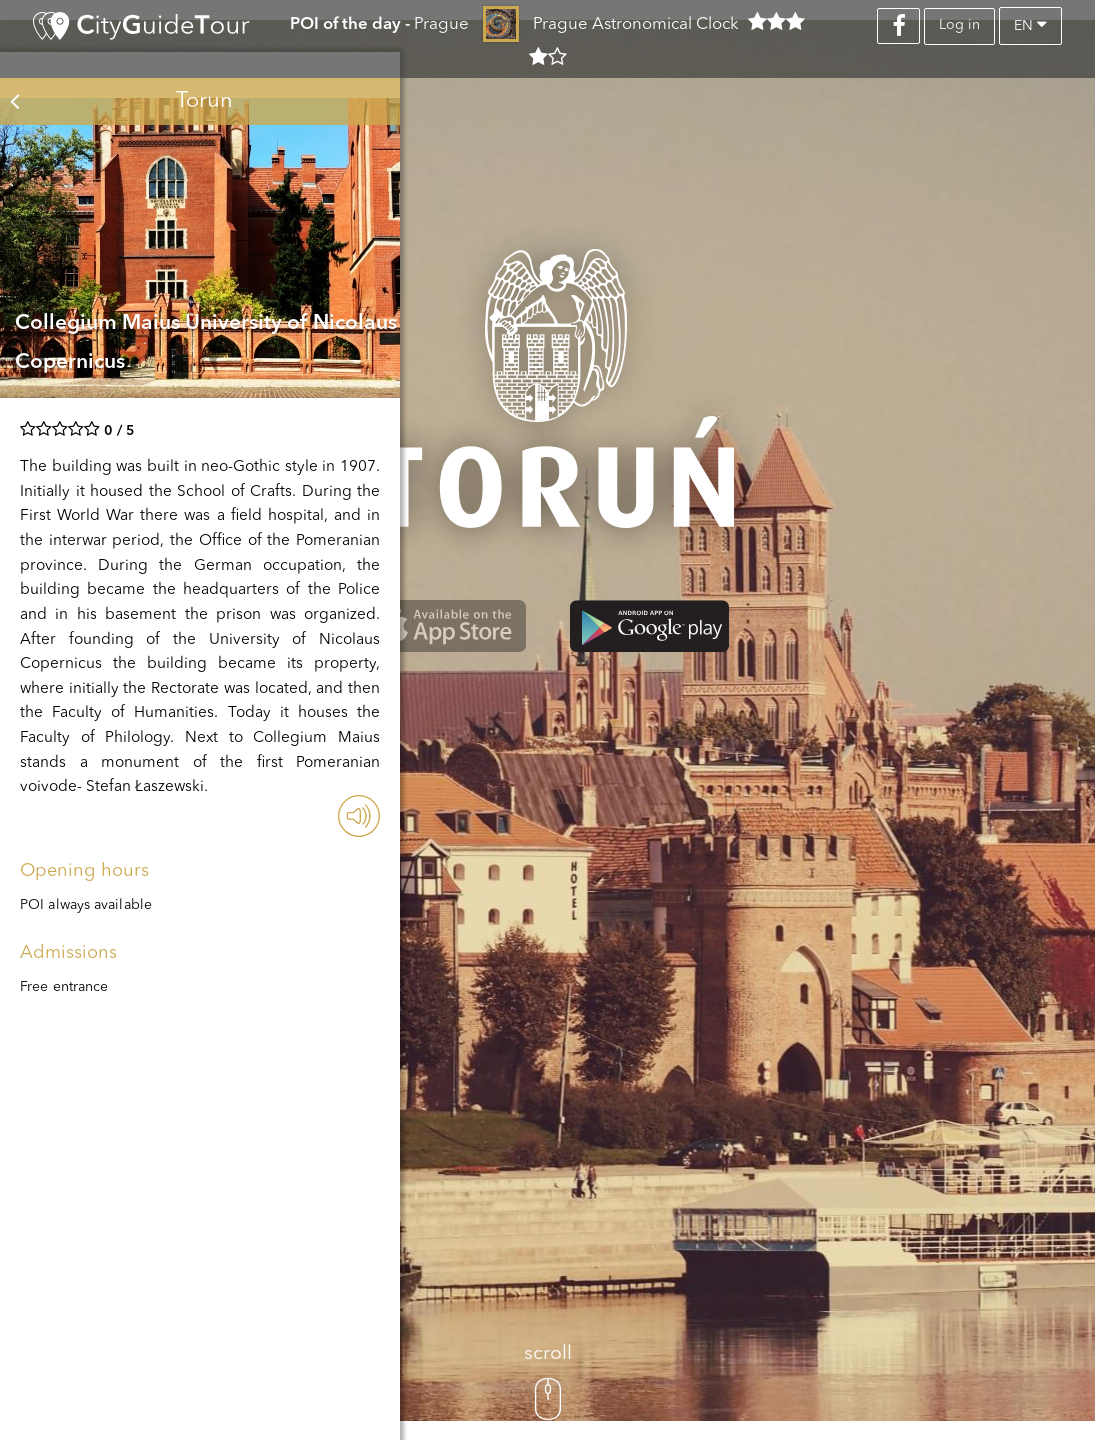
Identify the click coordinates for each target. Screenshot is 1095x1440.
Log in (959, 25)
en (1030, 24)
